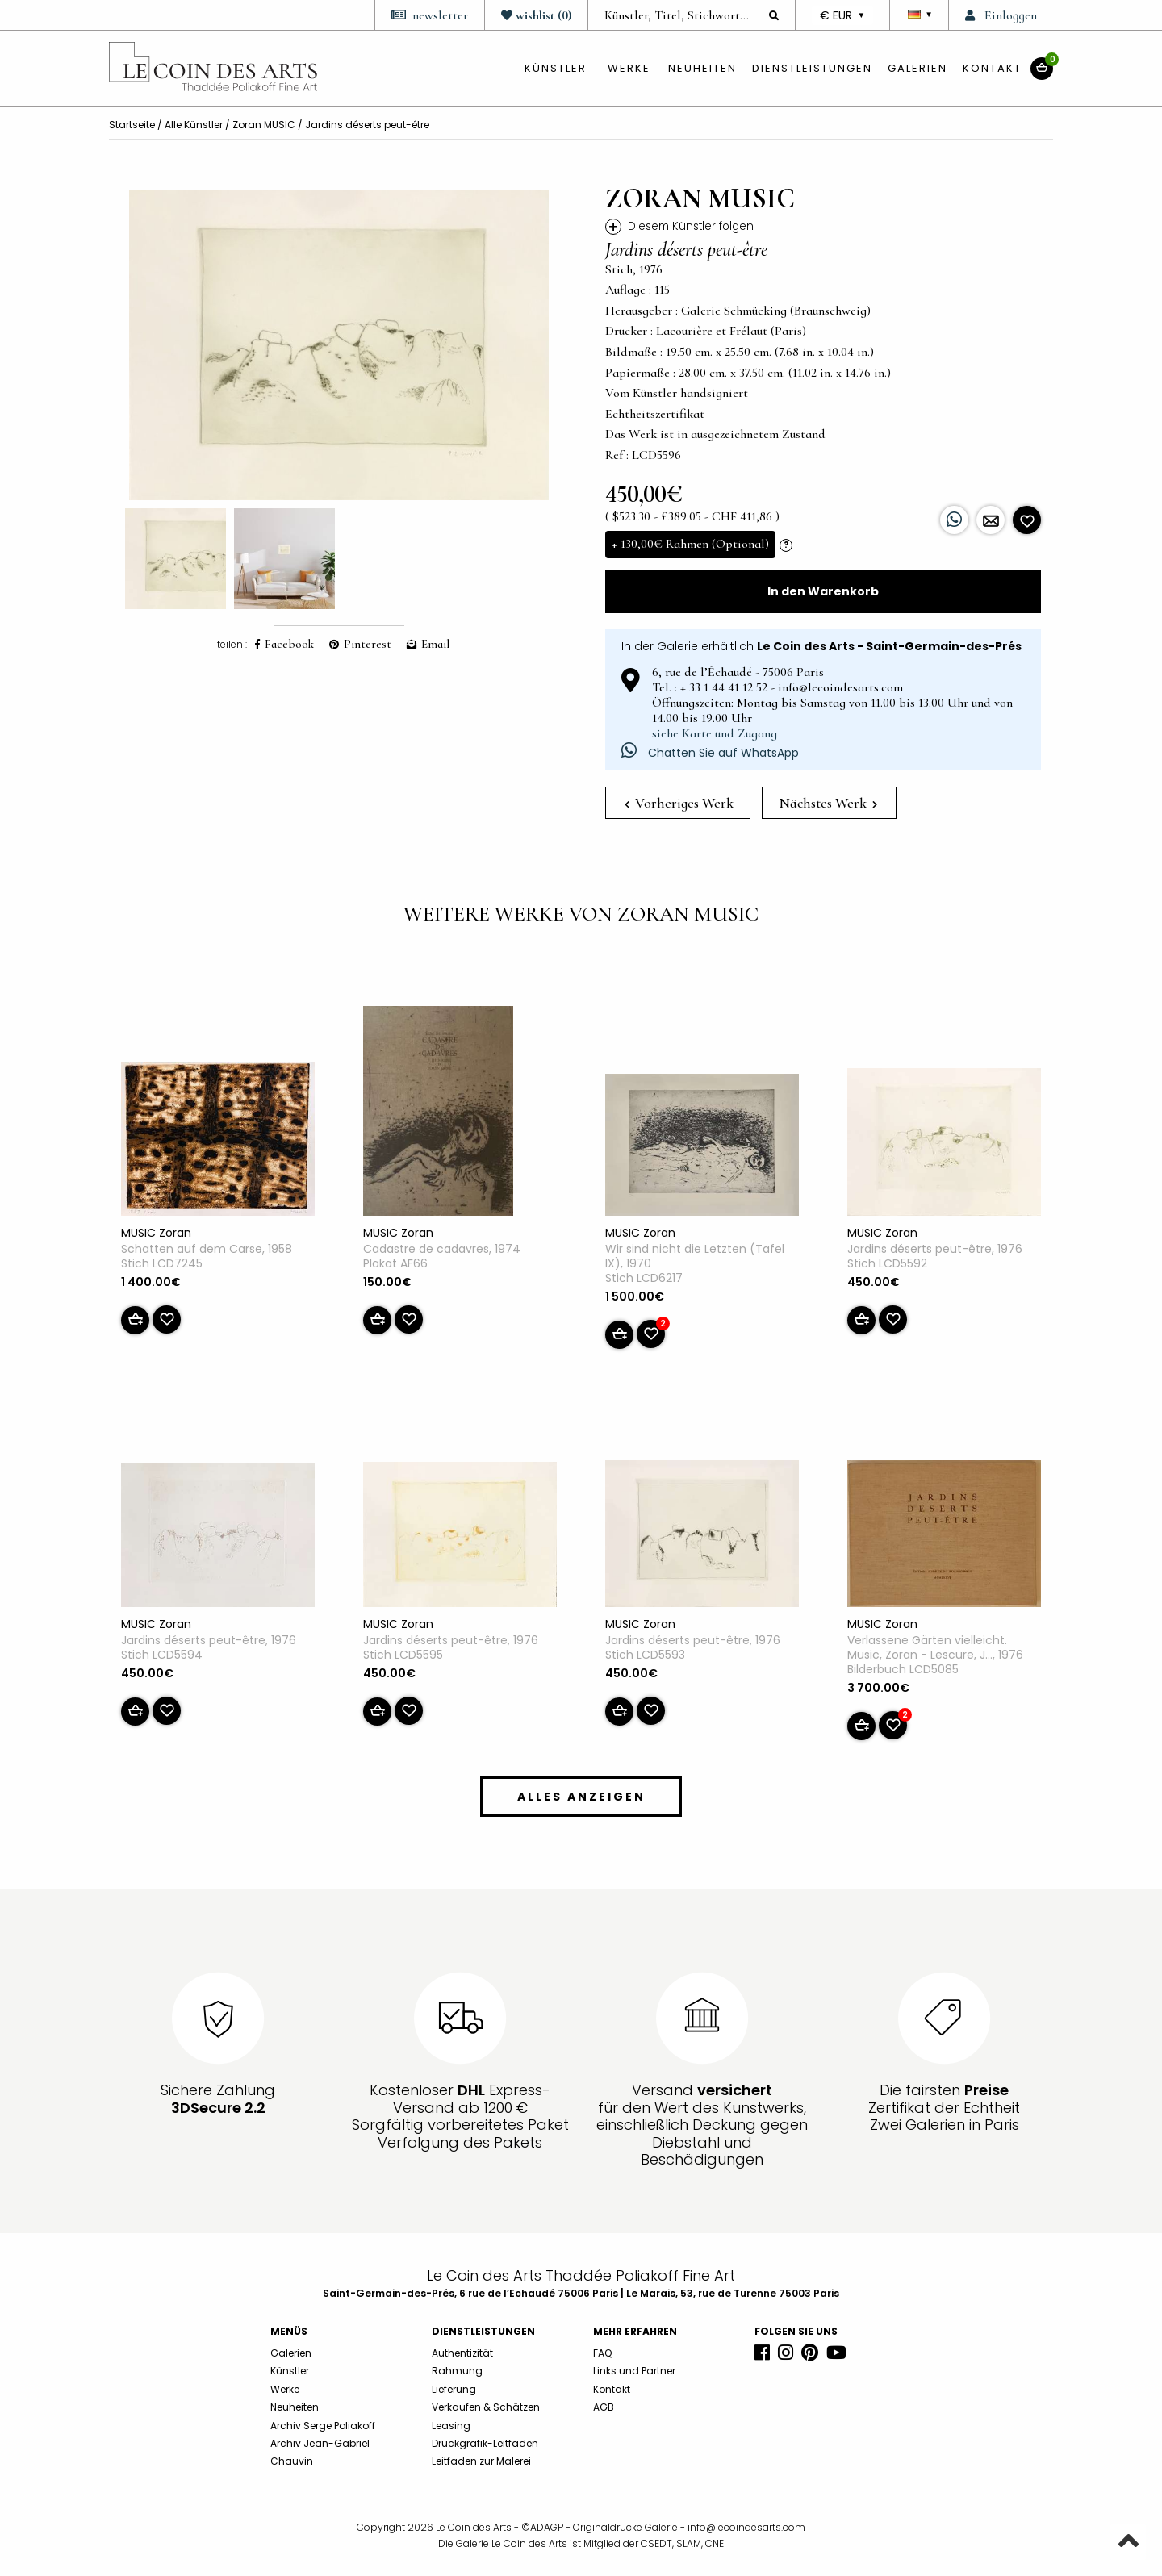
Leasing (451, 2425)
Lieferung (454, 2389)
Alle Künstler (194, 125)
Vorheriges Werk (679, 803)
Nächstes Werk (828, 803)
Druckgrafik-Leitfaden (485, 2443)
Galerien (917, 68)
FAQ (602, 2353)
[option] (339, 345)
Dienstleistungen (812, 68)
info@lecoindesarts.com (746, 2527)
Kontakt (992, 68)
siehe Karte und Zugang (714, 733)
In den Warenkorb (823, 591)
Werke (629, 68)
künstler (556, 68)
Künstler (289, 2371)
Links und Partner (634, 2371)
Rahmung (457, 2371)
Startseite (132, 125)
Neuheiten (702, 68)
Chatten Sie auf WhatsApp (710, 753)
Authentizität (462, 2353)
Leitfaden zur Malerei (481, 2461)
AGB (603, 2407)
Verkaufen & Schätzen (486, 2407)
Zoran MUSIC (263, 125)
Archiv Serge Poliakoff (322, 2425)
